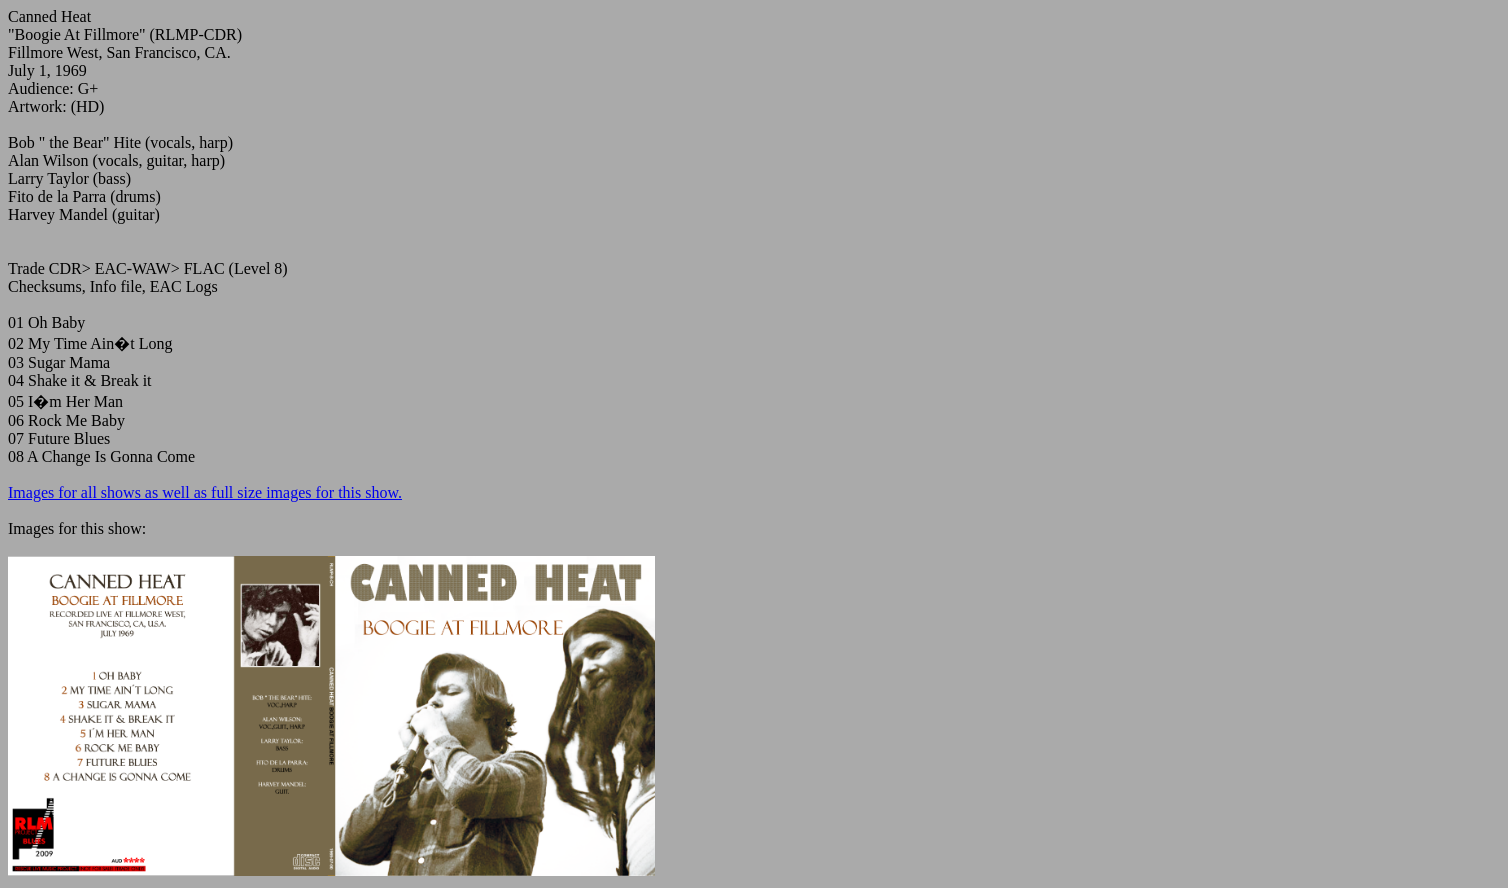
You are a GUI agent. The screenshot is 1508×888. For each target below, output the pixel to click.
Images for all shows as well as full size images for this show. (205, 492)
